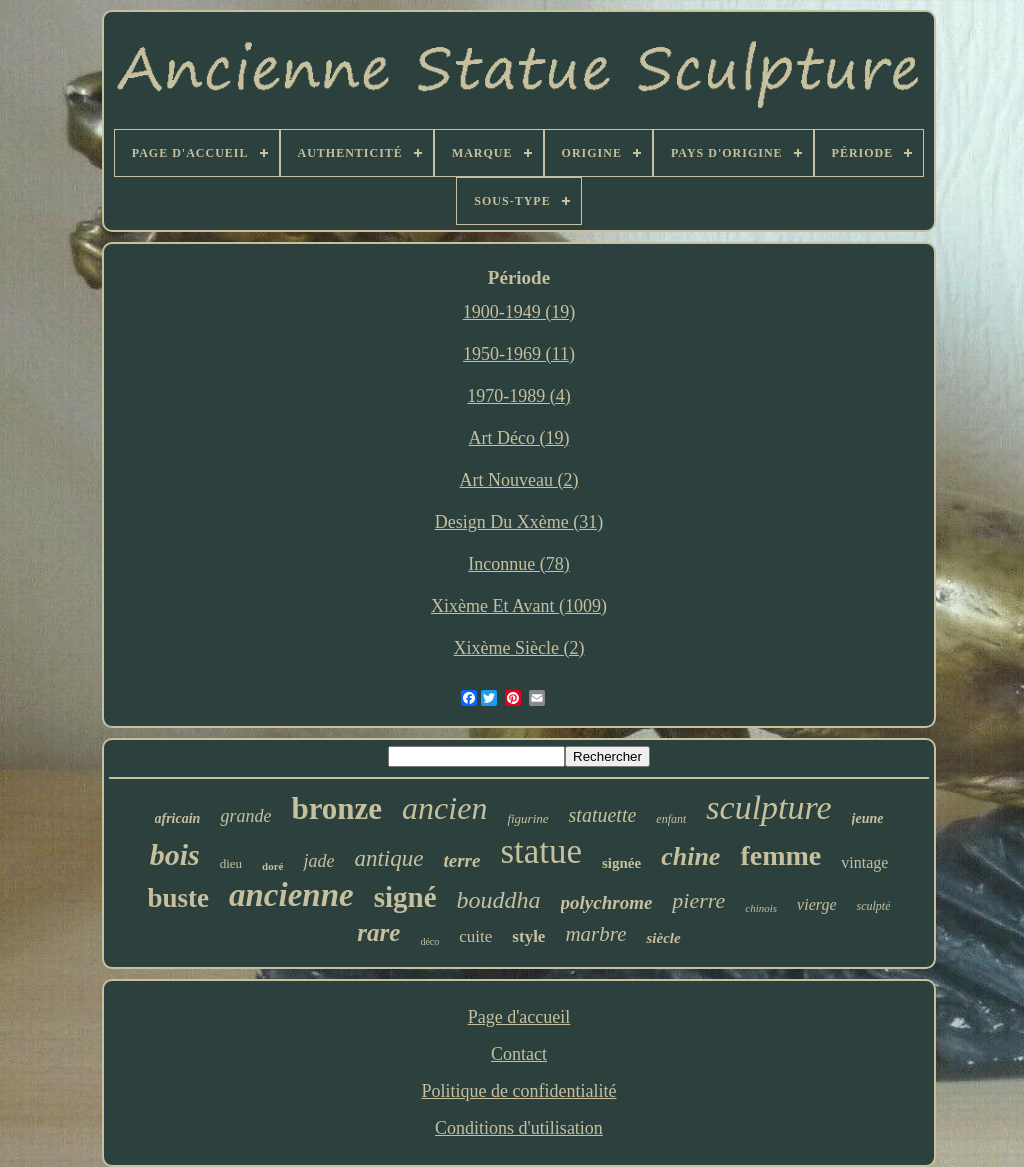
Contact (519, 1054)
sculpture (768, 807)
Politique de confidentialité (519, 1091)
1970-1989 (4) (518, 396)
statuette (603, 815)
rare (378, 932)
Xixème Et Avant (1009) (519, 606)
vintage (864, 862)
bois (175, 854)
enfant (671, 819)
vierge (816, 904)
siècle (663, 938)
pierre (698, 900)
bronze (336, 808)
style (528, 936)
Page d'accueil (519, 1017)
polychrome (607, 902)
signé (405, 897)
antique (388, 858)
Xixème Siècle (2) (519, 648)
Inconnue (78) (518, 564)
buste (179, 898)
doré (272, 866)
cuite (475, 936)
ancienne (291, 895)
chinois (761, 908)
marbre (595, 934)
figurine (527, 818)
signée (621, 863)
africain (178, 818)
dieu (231, 863)
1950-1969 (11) (519, 354)
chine (690, 856)
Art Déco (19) (519, 438)
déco (429, 941)
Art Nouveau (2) (519, 480)
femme (780, 855)
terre (461, 860)
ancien (444, 808)
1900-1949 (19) (519, 312)
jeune (868, 818)
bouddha (499, 900)
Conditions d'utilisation (519, 1128)
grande (245, 816)
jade (318, 861)
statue (541, 851)
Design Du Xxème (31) (519, 522)
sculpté (873, 906)
